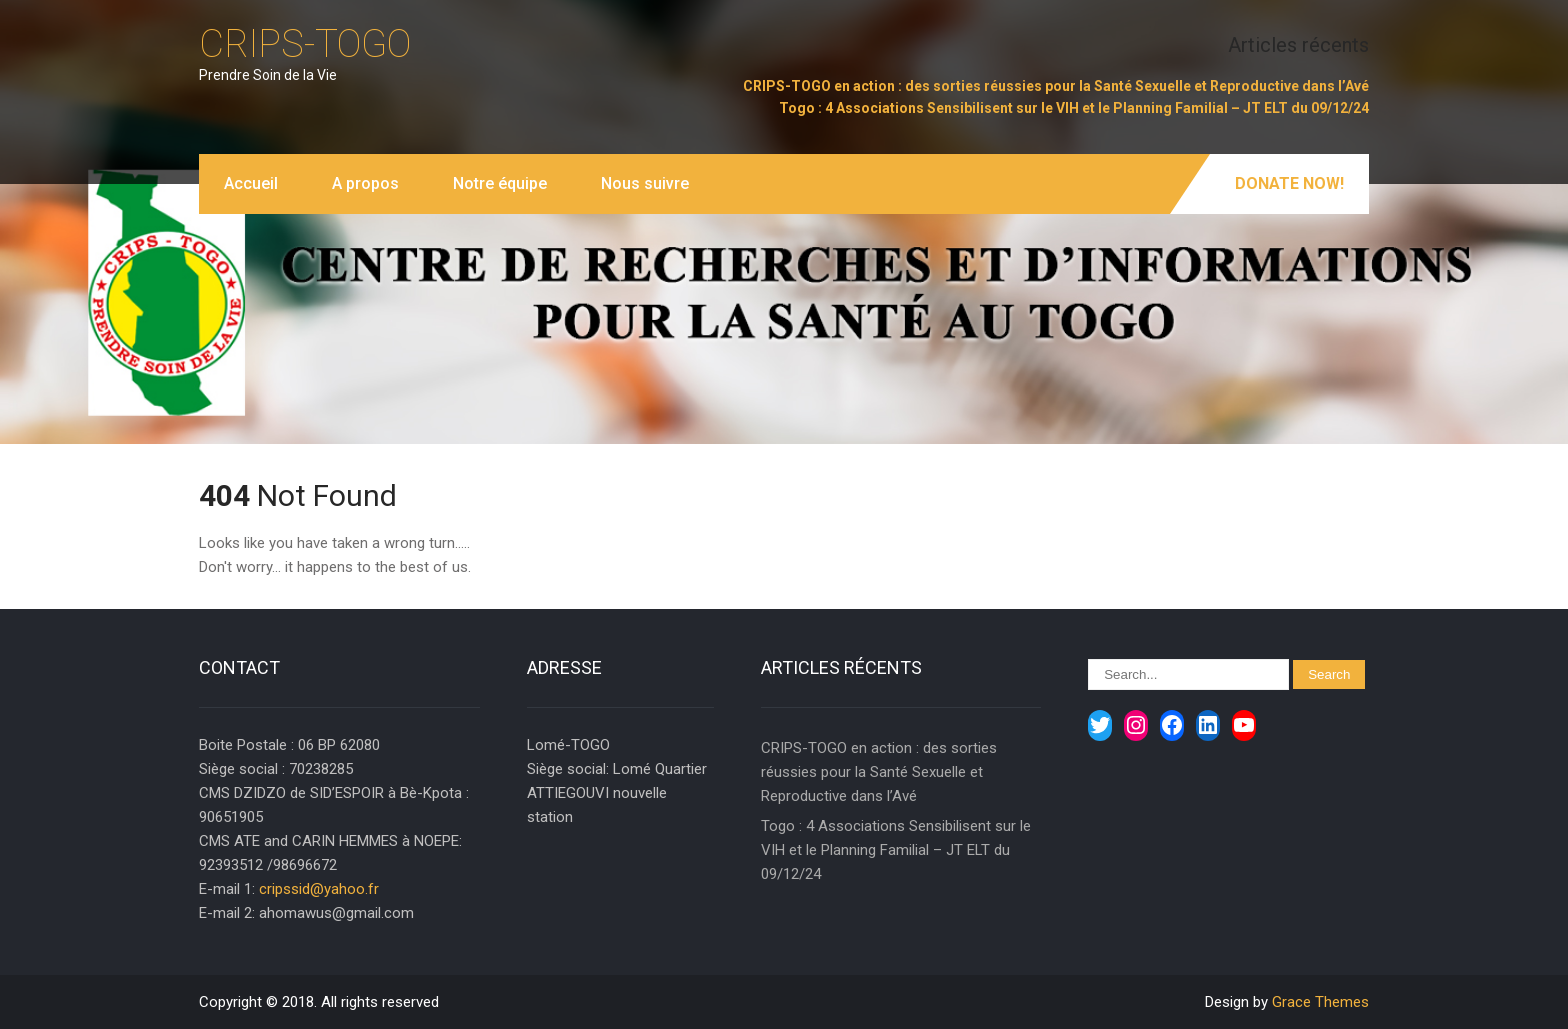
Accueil (251, 183)
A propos (365, 183)
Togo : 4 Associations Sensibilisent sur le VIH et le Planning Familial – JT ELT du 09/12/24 (1074, 108)
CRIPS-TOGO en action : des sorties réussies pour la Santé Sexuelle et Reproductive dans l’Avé (1056, 86)
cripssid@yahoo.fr (319, 889)
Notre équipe (500, 183)
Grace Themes (1320, 1002)
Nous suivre (645, 183)
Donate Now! (1289, 183)
